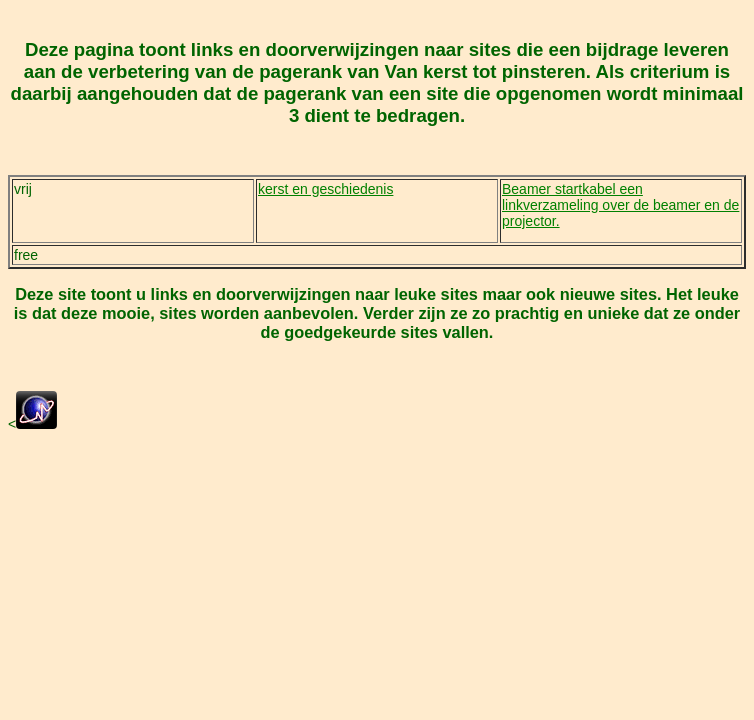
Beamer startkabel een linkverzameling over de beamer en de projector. (620, 205)
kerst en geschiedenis (325, 189)
